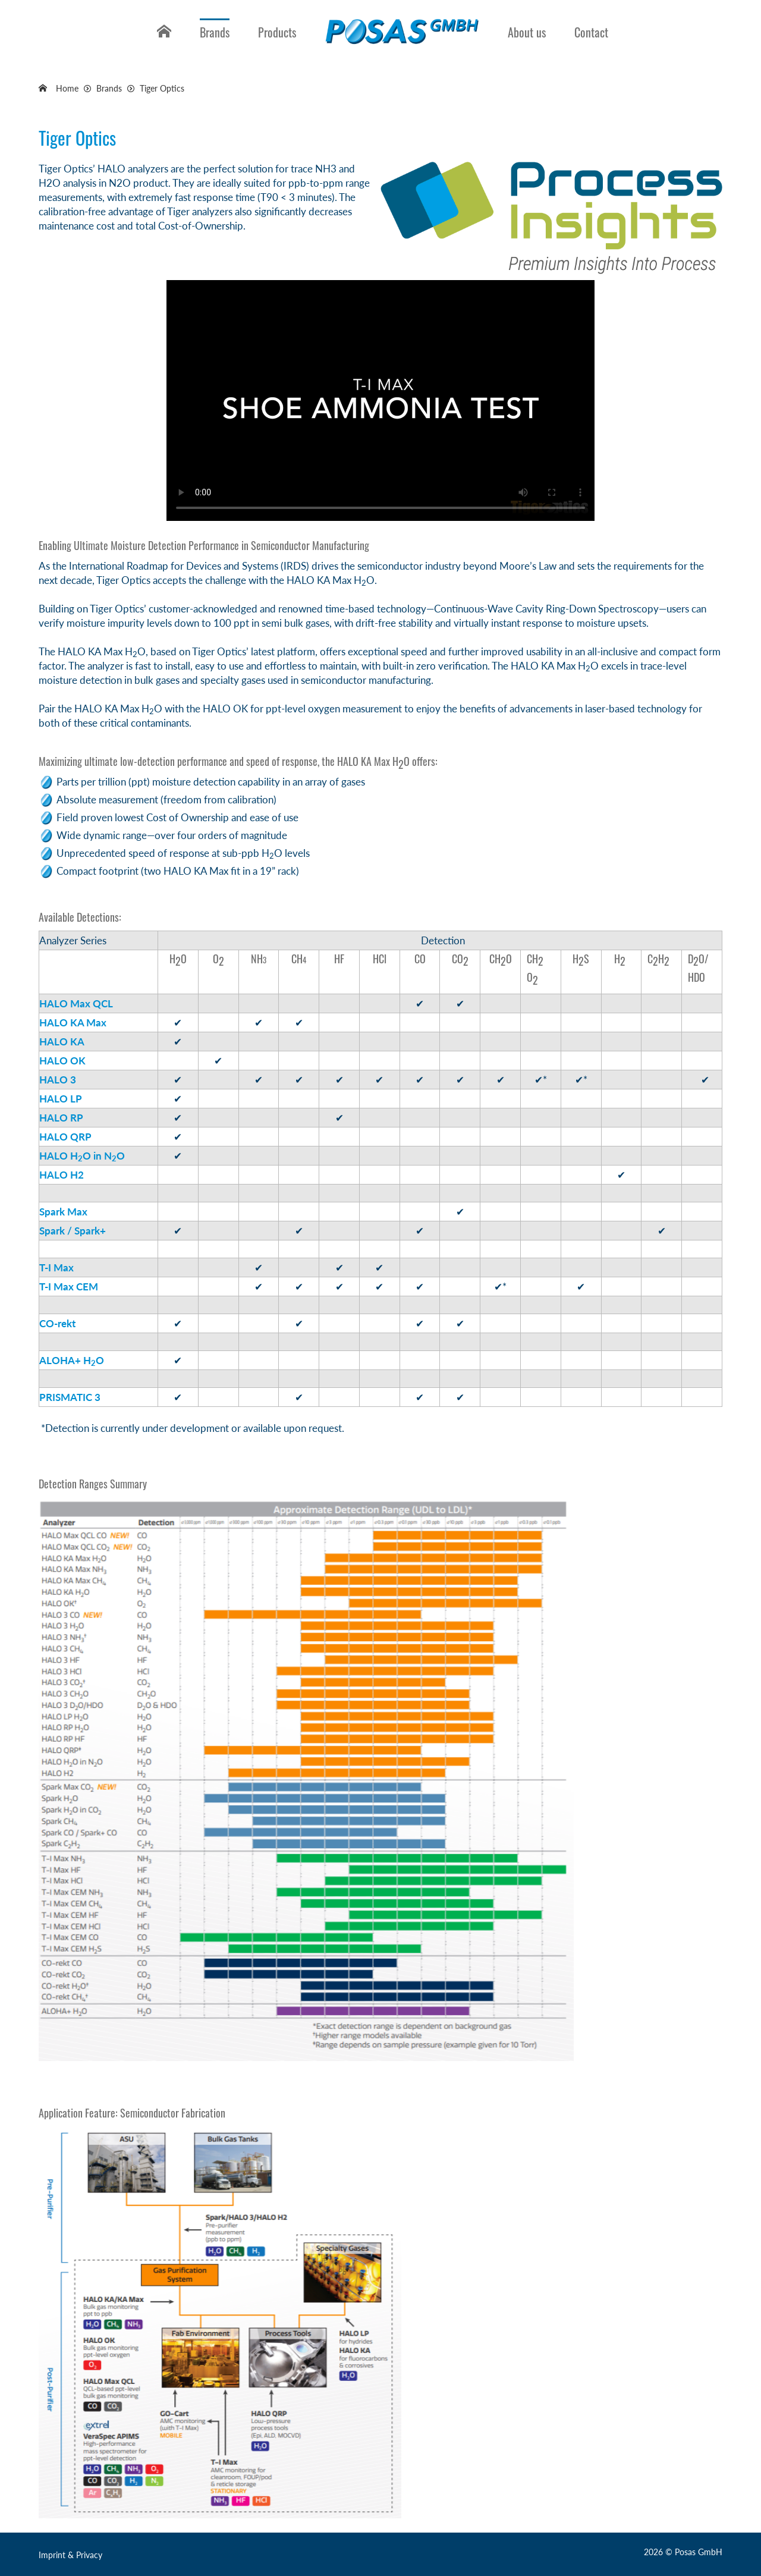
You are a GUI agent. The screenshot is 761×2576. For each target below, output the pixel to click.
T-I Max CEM (68, 1286)
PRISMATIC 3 (69, 1397)
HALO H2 (61, 1174)
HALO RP (61, 1117)
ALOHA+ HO (71, 1360)
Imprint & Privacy (70, 2555)
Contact (591, 32)
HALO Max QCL (76, 1003)
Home (162, 41)
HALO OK (62, 1060)
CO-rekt (57, 1323)
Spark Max (63, 1211)
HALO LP (60, 1098)
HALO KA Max (72, 1022)
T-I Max (56, 1267)
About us (527, 32)
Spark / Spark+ (72, 1230)
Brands (214, 32)
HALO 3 (57, 1079)
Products (277, 32)
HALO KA (61, 1041)
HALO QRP (65, 1136)
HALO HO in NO (82, 1155)
